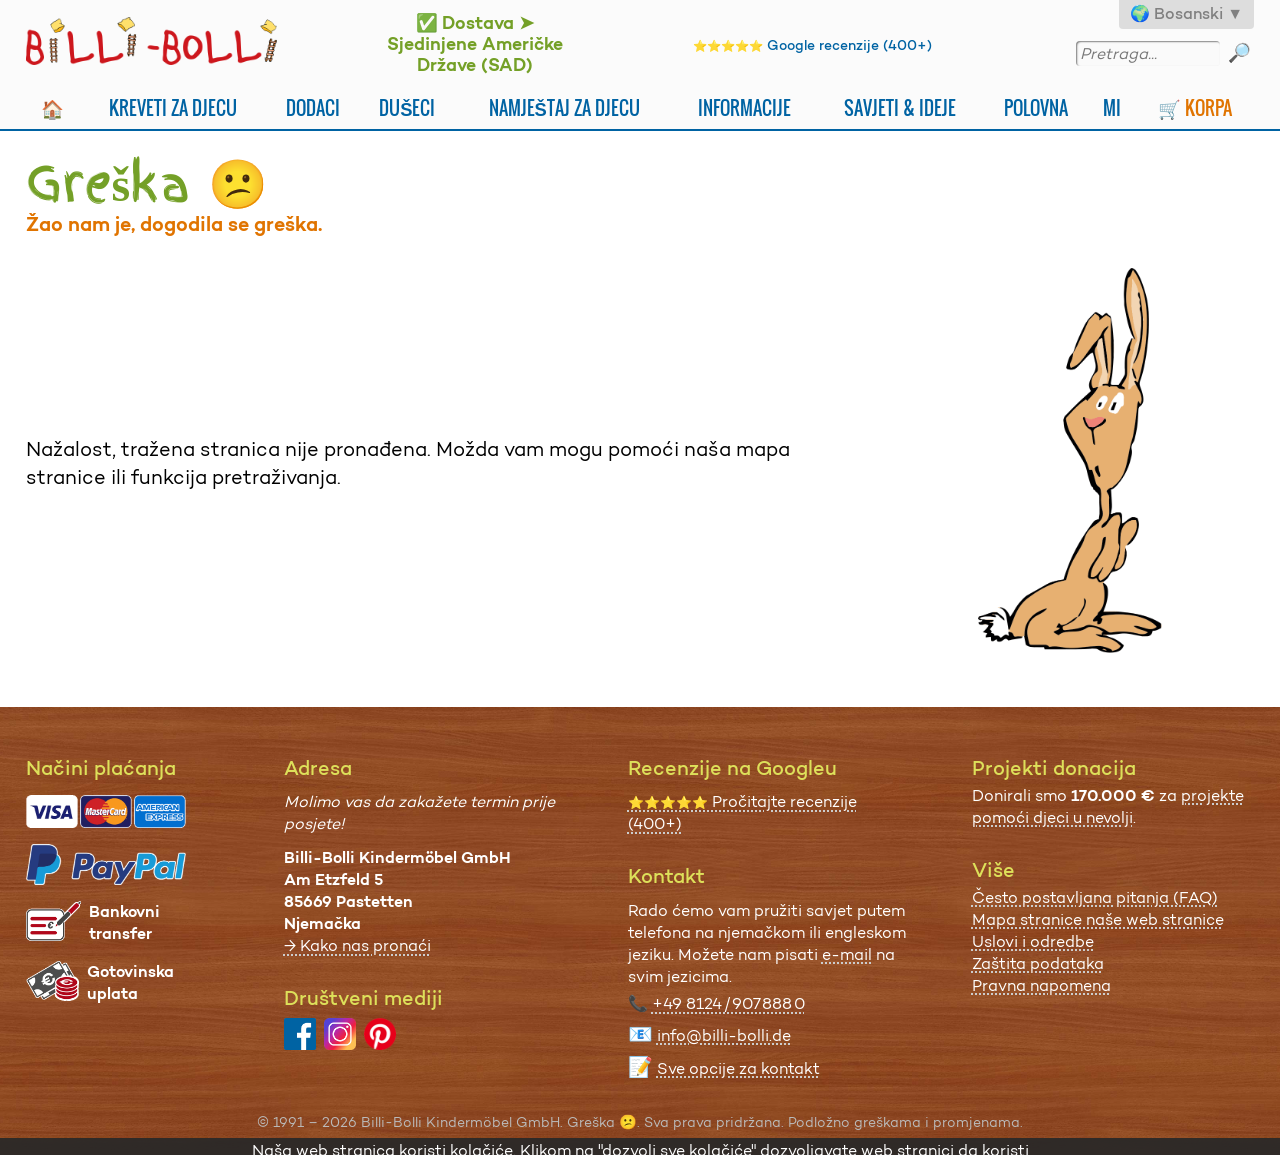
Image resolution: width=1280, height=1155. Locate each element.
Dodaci (313, 107)
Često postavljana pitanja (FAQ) (1095, 897)
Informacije (744, 107)
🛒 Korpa (1195, 107)
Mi (1112, 107)
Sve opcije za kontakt (738, 1068)
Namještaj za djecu (564, 107)
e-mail (847, 954)
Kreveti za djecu (173, 107)
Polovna (1036, 107)
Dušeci (407, 107)
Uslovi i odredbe (1033, 941)
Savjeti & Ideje (900, 107)
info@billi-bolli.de (724, 1035)
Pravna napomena (1041, 985)
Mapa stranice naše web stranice (1098, 919)
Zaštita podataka (1038, 963)
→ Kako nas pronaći (357, 945)
